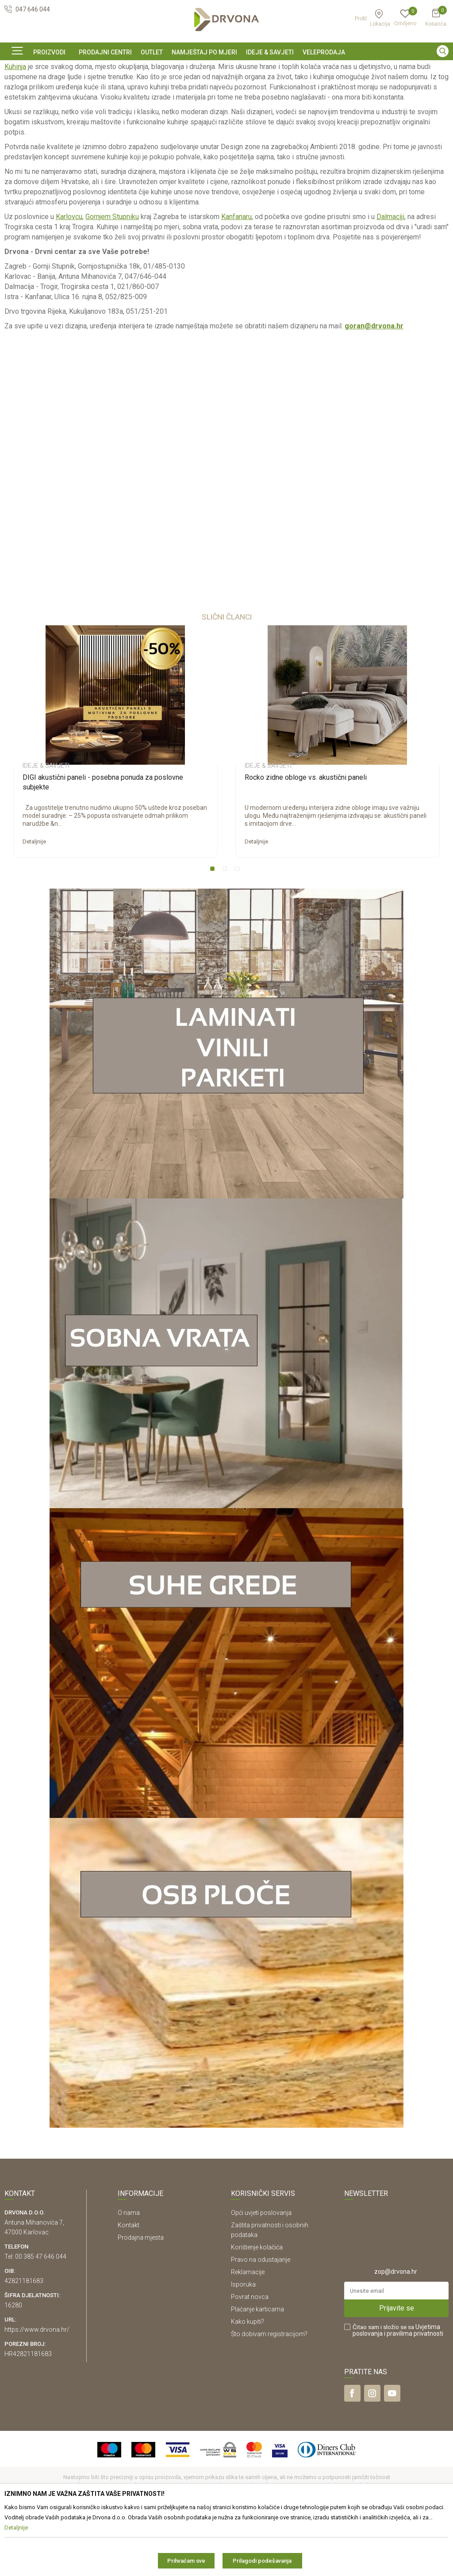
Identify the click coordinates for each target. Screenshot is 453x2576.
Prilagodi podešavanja (262, 2560)
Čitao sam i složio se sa (398, 2390)
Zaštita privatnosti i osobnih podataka (269, 2290)
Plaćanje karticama (257, 2369)
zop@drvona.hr (395, 2331)
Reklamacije (248, 2332)
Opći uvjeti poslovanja (261, 2272)
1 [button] (214, 930)
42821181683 (23, 2341)
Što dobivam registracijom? (269, 2394)
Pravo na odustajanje (260, 2319)
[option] (226, 68)
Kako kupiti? (247, 2381)
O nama (129, 2272)
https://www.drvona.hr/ (36, 2389)
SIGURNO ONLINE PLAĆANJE (225, 68)
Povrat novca (250, 2356)
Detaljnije (34, 901)
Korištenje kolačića (257, 2307)
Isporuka (243, 2344)
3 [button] (239, 930)
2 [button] (226, 930)
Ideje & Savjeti (22, 88)
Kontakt (128, 2285)
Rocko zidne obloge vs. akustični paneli (306, 837)
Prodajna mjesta (141, 2297)
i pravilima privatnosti (413, 2393)
